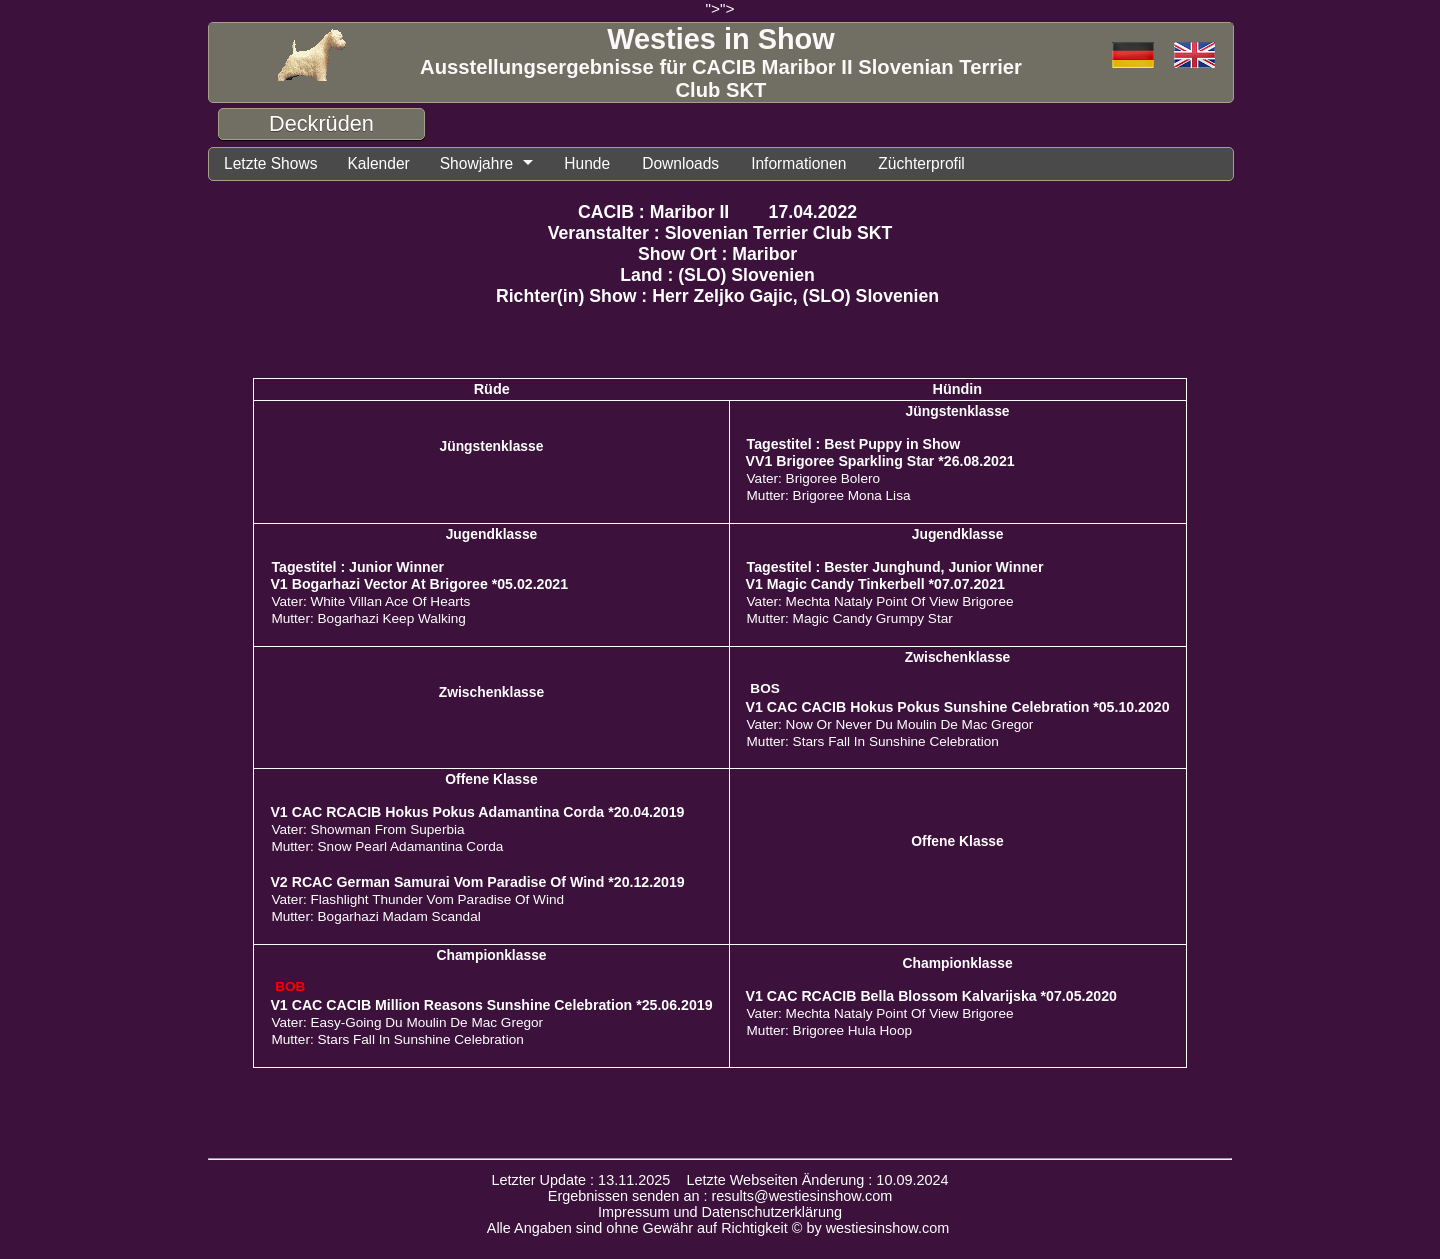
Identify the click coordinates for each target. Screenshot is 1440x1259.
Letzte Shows (270, 163)
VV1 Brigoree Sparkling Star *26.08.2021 (880, 461)
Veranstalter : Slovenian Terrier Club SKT (720, 233)
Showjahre (477, 163)
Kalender (378, 163)
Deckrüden (321, 123)
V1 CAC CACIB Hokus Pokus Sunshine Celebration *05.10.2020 (958, 707)
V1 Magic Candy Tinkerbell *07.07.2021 (875, 584)
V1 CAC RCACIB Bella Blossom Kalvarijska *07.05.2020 (931, 996)
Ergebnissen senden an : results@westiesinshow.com (720, 1196)
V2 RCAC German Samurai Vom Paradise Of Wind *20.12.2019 (477, 882)
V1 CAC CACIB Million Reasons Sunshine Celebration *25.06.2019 (491, 1005)
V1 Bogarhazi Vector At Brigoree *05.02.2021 (419, 584)
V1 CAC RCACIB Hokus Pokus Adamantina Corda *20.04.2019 (477, 812)
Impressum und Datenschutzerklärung (720, 1212)
